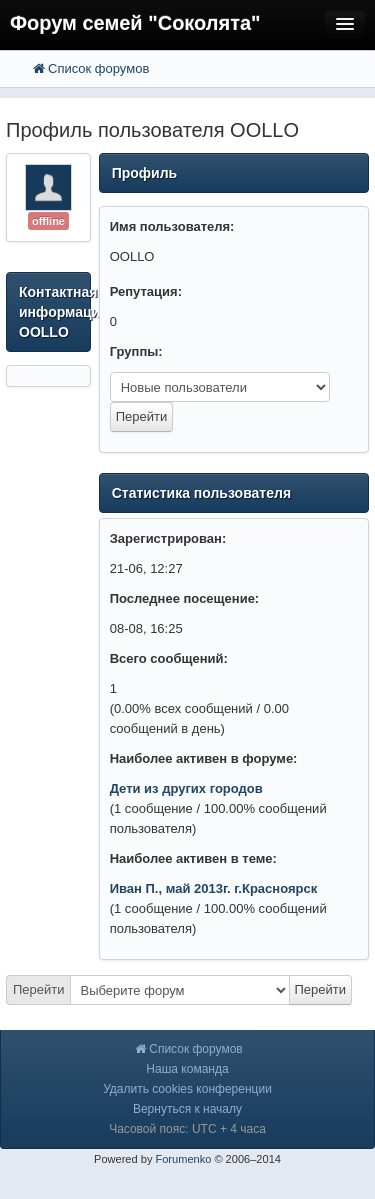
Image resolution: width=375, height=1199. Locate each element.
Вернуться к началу (187, 1109)
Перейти (39, 989)
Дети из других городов (186, 788)
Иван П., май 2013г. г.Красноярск (214, 888)
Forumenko (183, 1159)
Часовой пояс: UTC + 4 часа (187, 1129)
